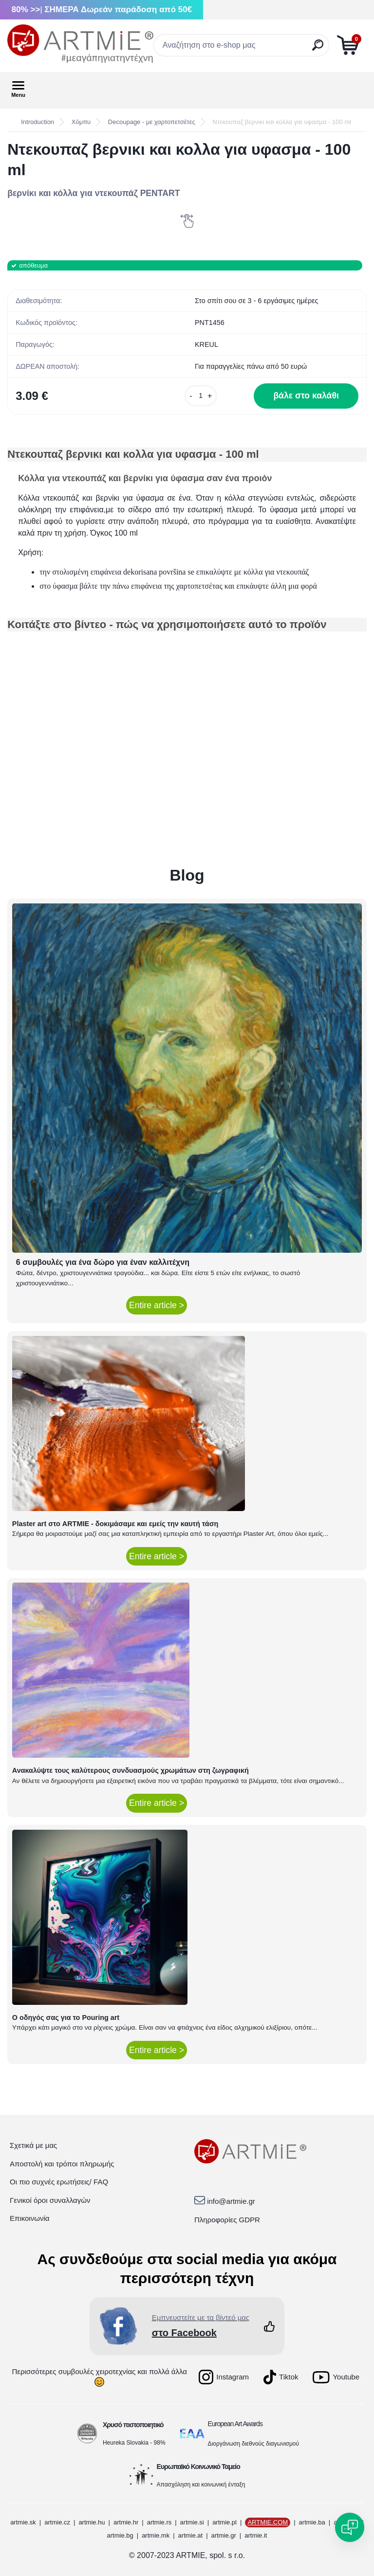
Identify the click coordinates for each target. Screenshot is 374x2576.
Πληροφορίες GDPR (227, 2220)
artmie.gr (223, 2535)
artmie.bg (120, 2535)
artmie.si (192, 2522)
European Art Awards (235, 2424)
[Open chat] (349, 2527)
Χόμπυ (81, 122)
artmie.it (255, 2535)
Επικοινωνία (29, 2218)
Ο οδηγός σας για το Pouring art (65, 2017)
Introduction (37, 122)
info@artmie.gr (231, 2201)
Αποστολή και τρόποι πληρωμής (62, 2164)
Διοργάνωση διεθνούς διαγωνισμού (253, 2443)
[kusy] (200, 396)
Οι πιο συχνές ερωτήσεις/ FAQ (59, 2182)
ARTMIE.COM (267, 2522)
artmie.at (190, 2535)
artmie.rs (159, 2522)
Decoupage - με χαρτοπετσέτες (151, 122)
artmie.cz (57, 2522)
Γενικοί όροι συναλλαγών (50, 2200)
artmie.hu (91, 2522)
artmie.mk (155, 2535)
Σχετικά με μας (33, 2145)
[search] (317, 48)
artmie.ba (312, 2522)
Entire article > (156, 1305)
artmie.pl (224, 2522)
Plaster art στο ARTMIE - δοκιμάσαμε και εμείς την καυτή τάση (115, 1524)
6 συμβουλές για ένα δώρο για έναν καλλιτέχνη (102, 1262)
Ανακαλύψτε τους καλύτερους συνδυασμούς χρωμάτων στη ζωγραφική (130, 1770)
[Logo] (80, 43)
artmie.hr (125, 2522)
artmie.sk (23, 2522)
